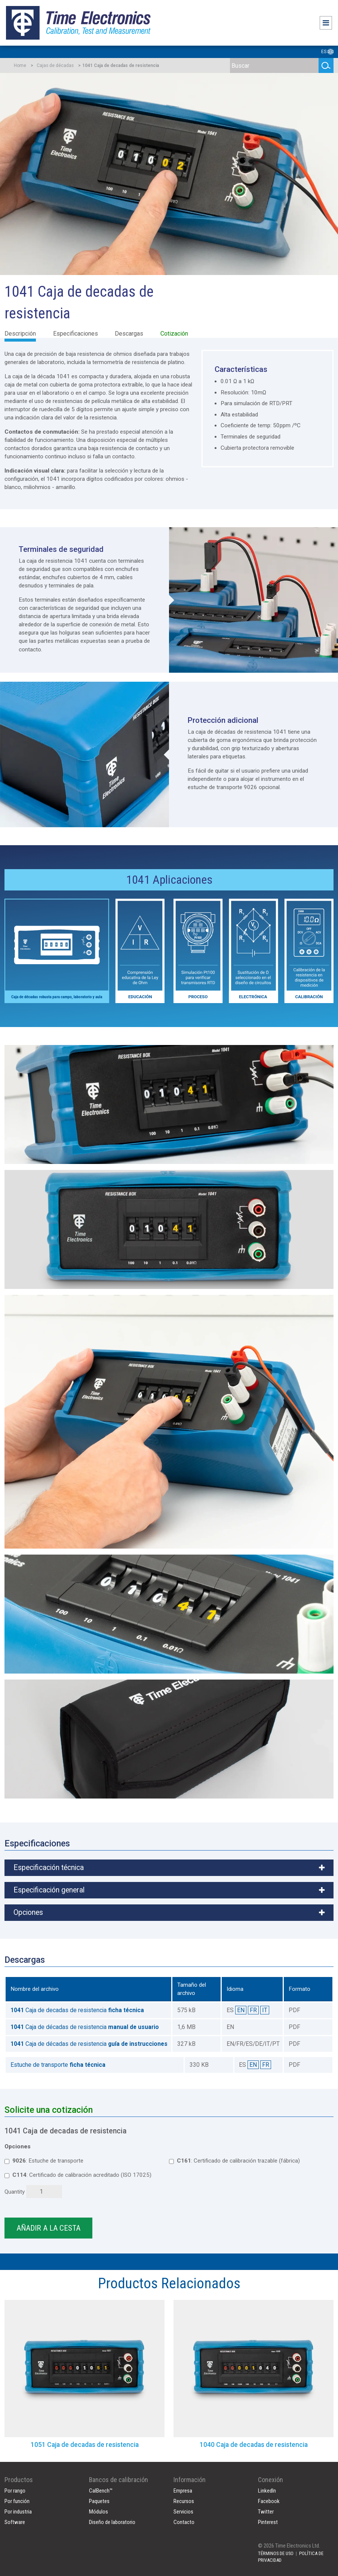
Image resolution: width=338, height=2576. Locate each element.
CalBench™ (101, 2490)
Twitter (266, 2511)
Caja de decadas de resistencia (77, 2010)
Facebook (269, 2501)
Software (14, 2522)
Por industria (18, 2511)
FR (253, 2010)
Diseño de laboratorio (112, 2522)
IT (264, 2010)
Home (20, 65)
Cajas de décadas (55, 65)
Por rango (14, 2490)
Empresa (182, 2490)
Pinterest (268, 2522)
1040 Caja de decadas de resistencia (254, 2444)
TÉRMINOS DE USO (276, 2553)
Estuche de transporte (57, 2064)
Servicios (183, 2511)
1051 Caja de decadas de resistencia (85, 2444)
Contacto (183, 2522)
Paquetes (99, 2501)
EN (241, 2010)
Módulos (98, 2511)
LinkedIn (267, 2490)
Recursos (183, 2501)
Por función (17, 2501)
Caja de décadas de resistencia (84, 2026)
